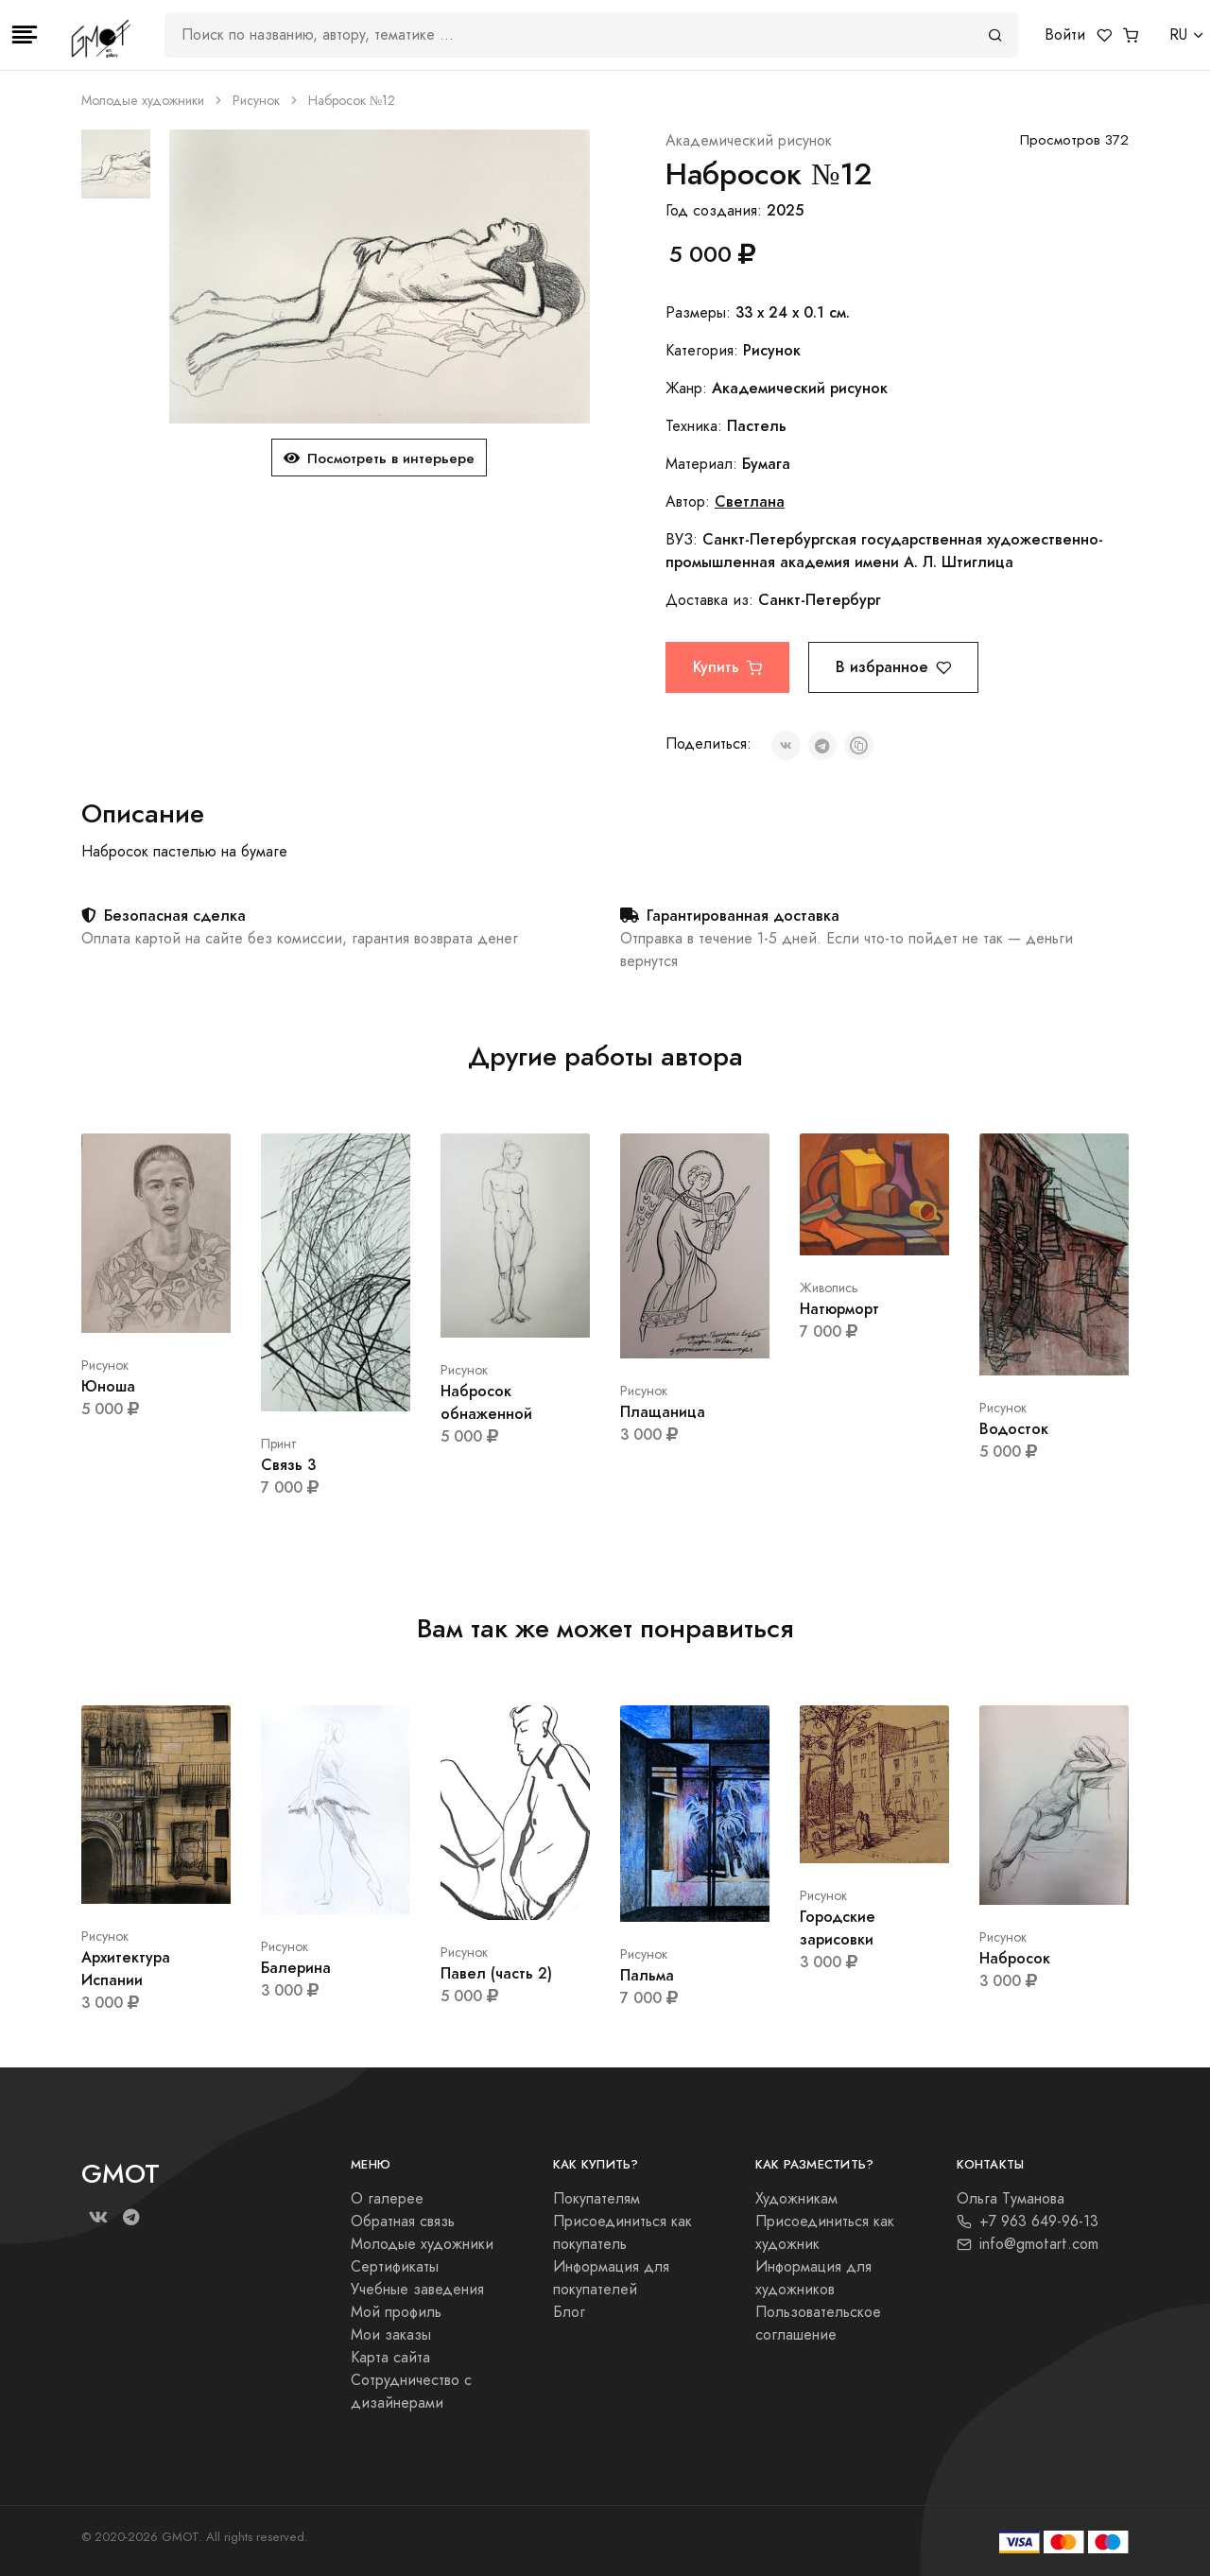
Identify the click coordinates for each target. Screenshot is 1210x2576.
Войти (1065, 35)
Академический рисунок (749, 140)
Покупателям (596, 2198)
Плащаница (662, 1412)
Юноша (108, 1386)
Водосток (1013, 1429)
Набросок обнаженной (486, 1402)
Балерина (296, 1968)
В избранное (893, 667)
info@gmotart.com (1027, 2244)
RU (1178, 35)
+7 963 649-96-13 (1027, 2221)
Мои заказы (391, 2335)
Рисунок (256, 101)
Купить (727, 667)
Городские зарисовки (837, 1928)
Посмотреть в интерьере (379, 458)
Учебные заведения (417, 2289)
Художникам (796, 2198)
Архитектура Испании (125, 1968)
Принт (279, 1444)
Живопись (829, 1288)
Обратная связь (403, 2221)
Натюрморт (839, 1309)
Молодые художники (142, 101)
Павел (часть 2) (496, 1973)
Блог (569, 2312)
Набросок (1014, 1958)
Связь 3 (288, 1465)
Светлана (750, 501)
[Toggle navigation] (24, 35)
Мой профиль (396, 2312)
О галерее (387, 2198)
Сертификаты (395, 2266)
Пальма (647, 1975)
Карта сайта (390, 2357)
